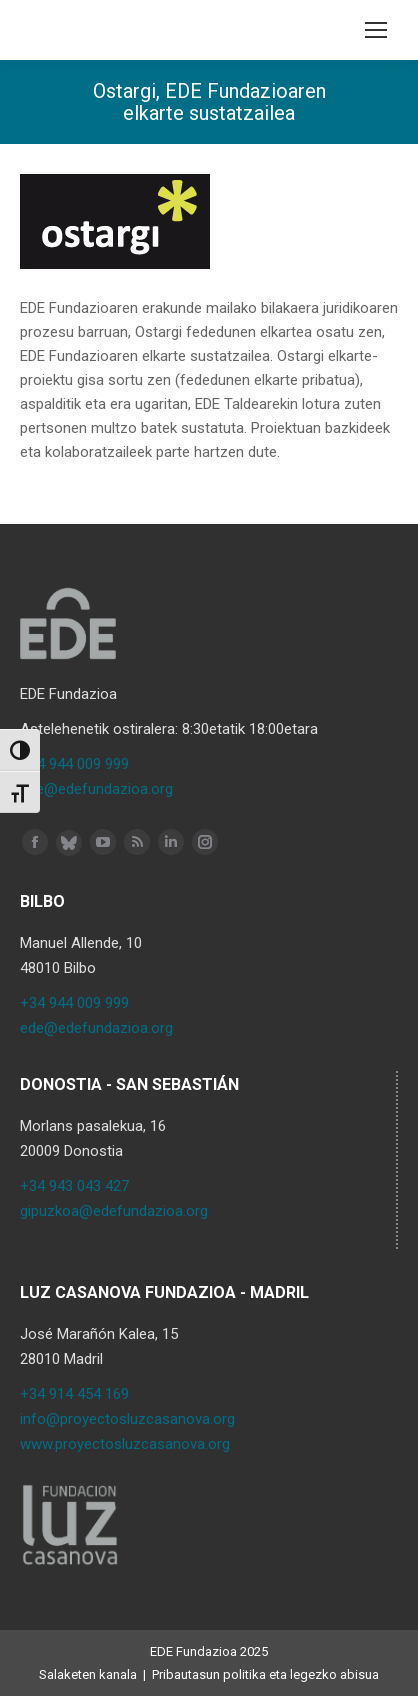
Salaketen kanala (88, 1674)
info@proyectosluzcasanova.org (127, 1419)
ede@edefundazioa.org (96, 789)
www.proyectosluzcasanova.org (125, 1444)
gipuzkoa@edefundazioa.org (114, 1211)
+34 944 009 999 (74, 764)
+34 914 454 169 (74, 1394)
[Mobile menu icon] (376, 30)
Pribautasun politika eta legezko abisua (265, 1674)
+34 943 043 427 (74, 1186)
